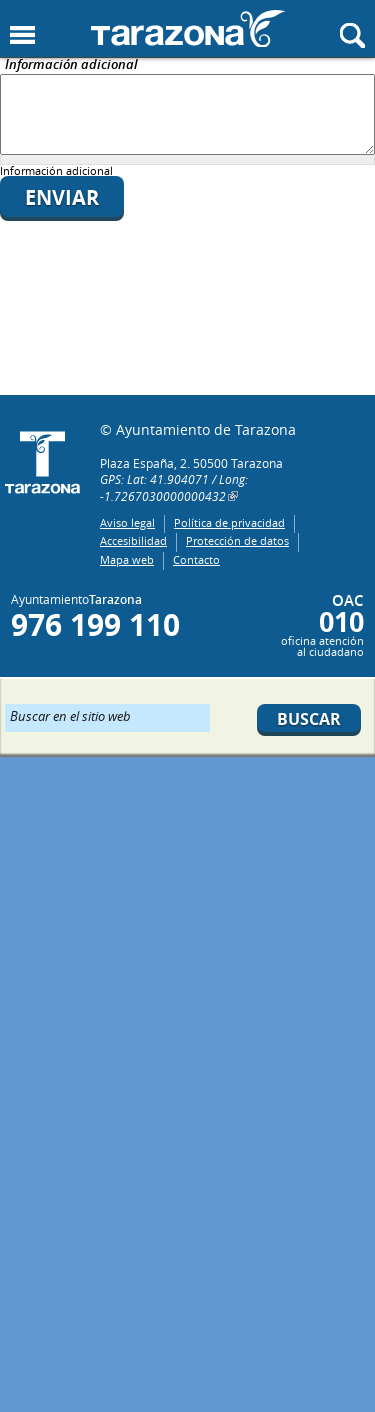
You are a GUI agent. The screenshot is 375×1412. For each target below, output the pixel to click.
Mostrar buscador (352, 35)
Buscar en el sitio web (70, 715)
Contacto (196, 559)
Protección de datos (237, 540)
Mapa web (127, 559)
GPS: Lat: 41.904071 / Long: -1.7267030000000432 (174, 487)
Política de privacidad (229, 522)
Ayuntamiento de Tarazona (188, 28)
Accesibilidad (133, 540)
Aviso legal (127, 522)
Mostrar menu (22, 35)
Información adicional (71, 65)
